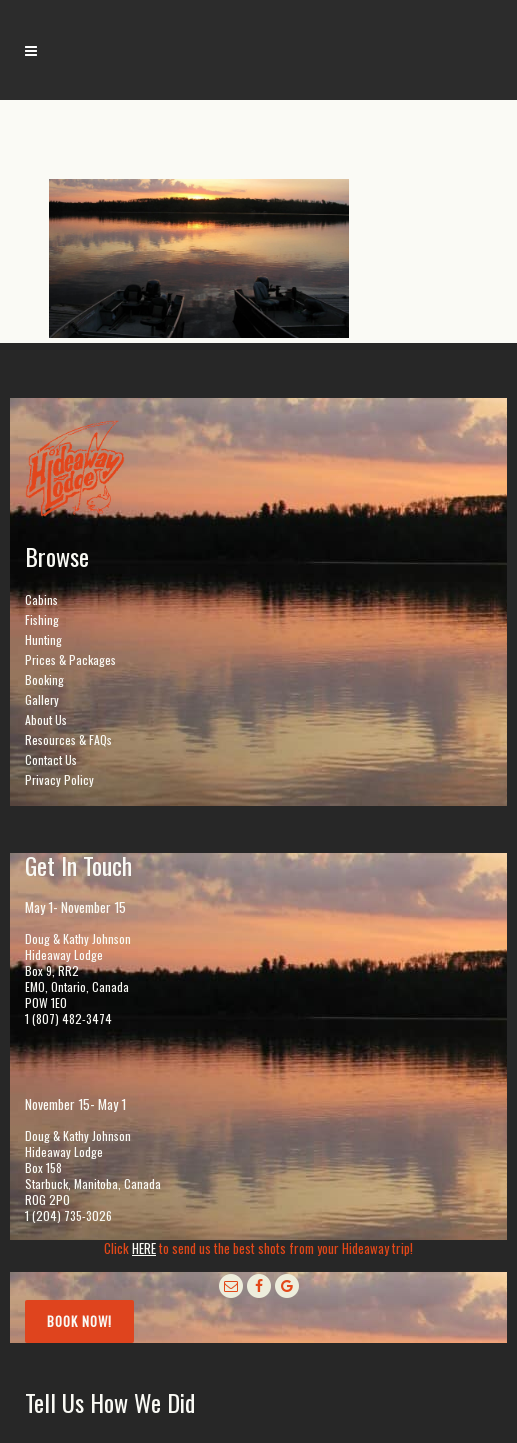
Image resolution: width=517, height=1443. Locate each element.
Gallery (42, 699)
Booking (44, 679)
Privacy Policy (59, 779)
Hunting (43, 639)
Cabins (41, 599)
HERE (144, 1248)
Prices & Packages (70, 659)
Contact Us (51, 759)
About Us (46, 719)
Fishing (42, 619)
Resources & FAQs (68, 739)
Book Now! (79, 1321)
